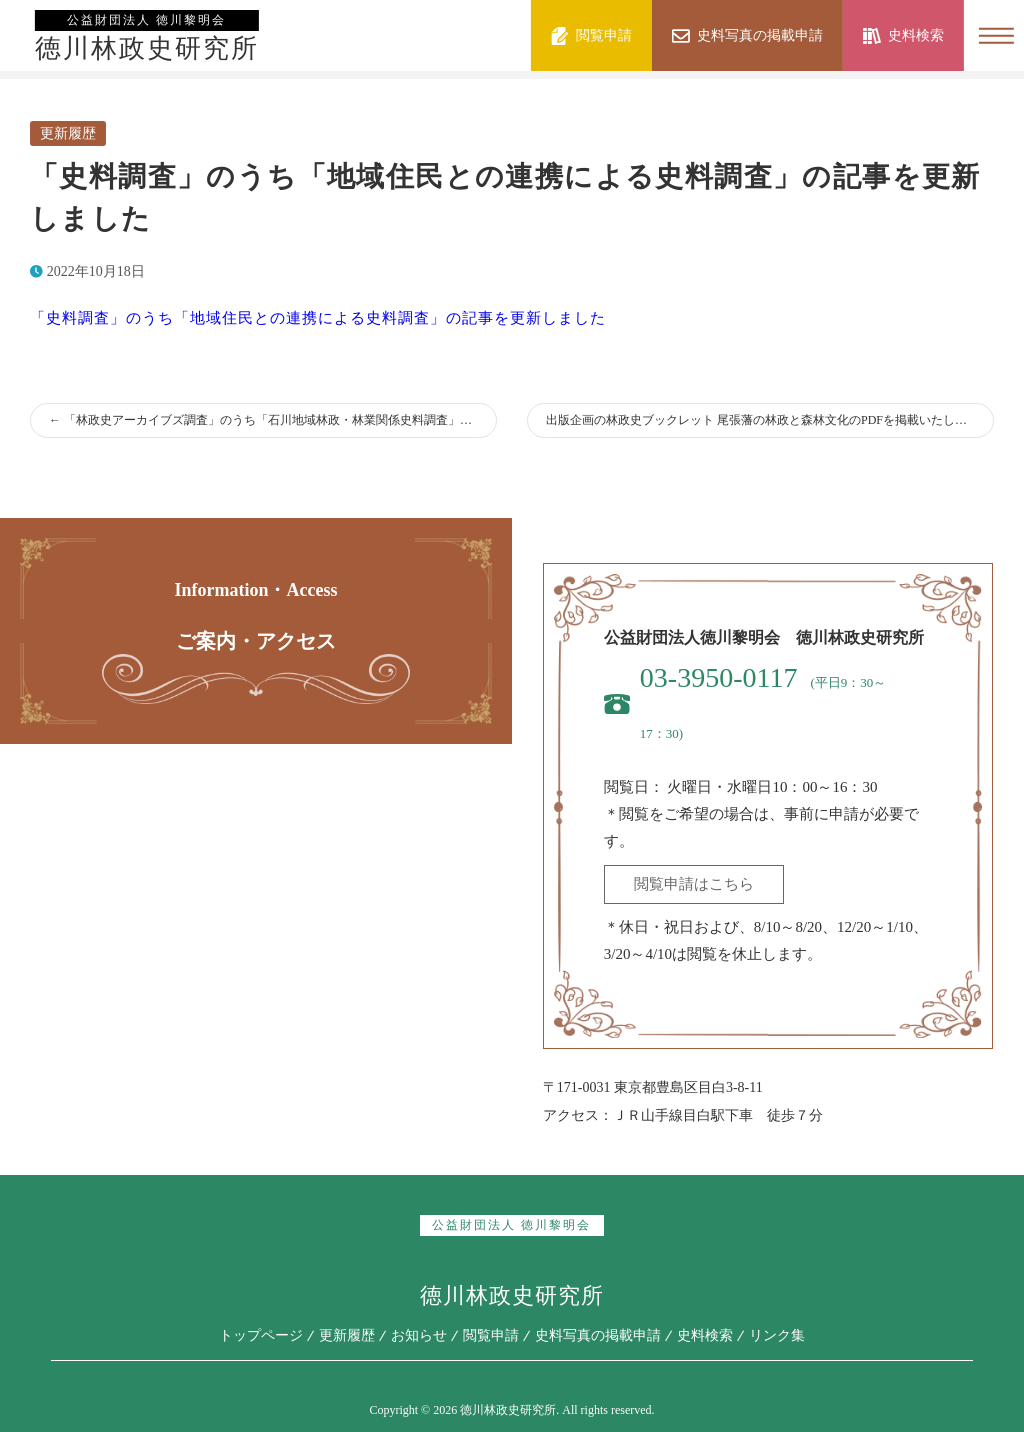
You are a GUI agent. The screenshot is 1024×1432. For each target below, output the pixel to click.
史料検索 (705, 1335)
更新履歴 (68, 133)
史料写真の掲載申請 (598, 1335)
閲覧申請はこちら (694, 884)
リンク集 (777, 1335)
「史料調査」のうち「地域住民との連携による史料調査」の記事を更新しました (318, 318)
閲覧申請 (491, 1335)
